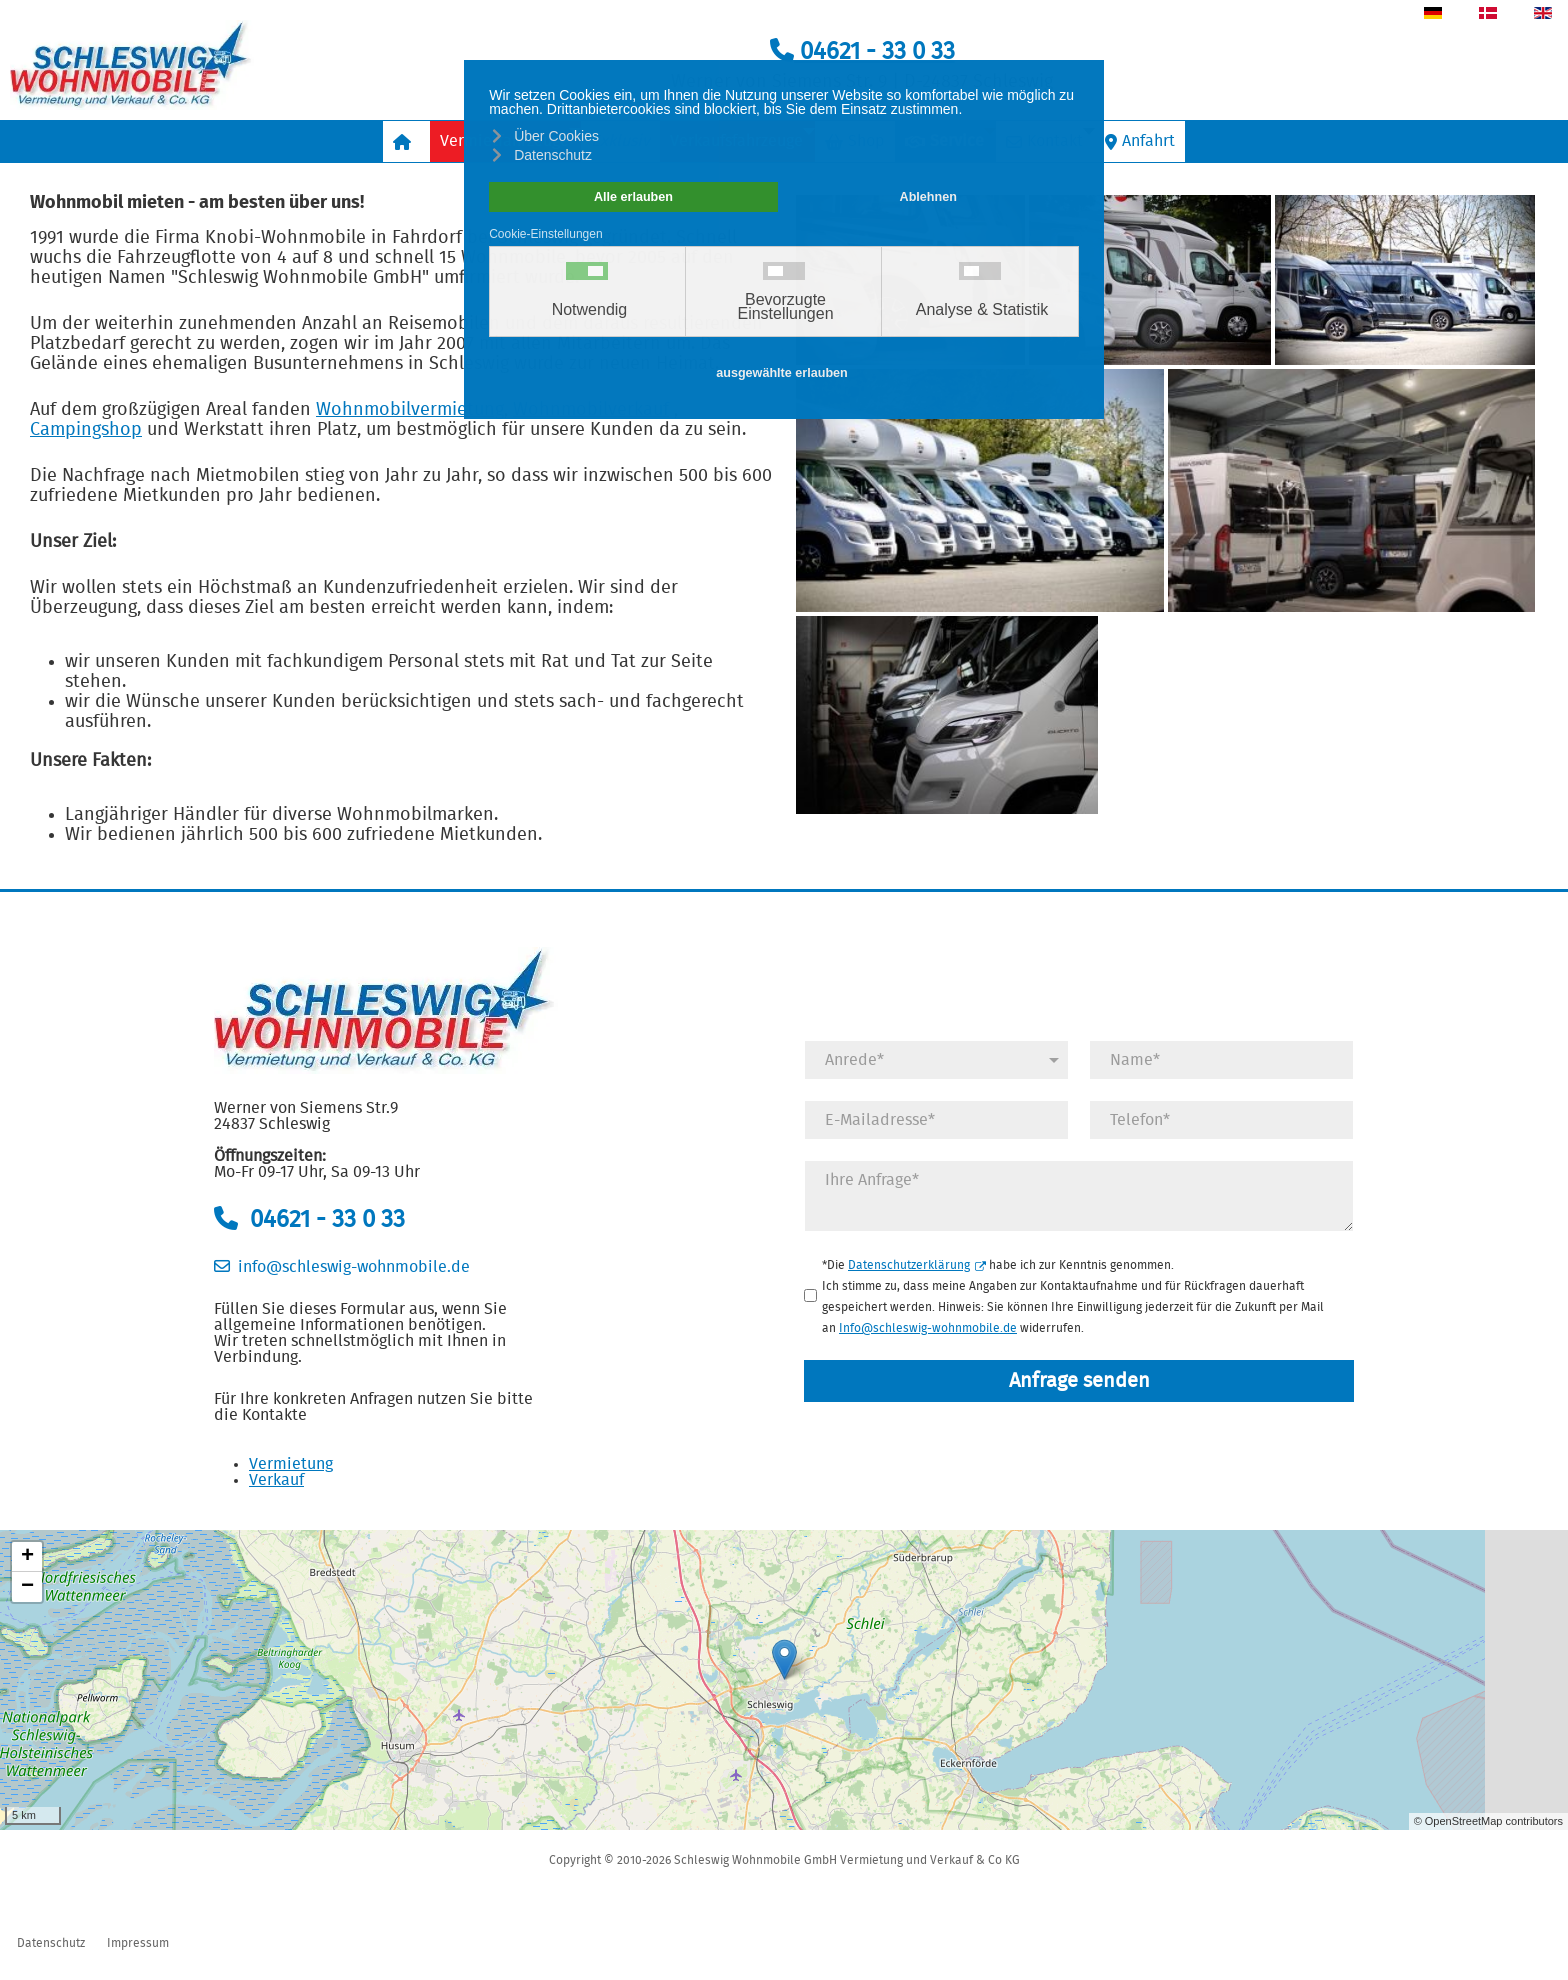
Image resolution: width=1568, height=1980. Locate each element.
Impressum (138, 1943)
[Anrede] (936, 1060)
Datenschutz (51, 1943)
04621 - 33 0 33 (862, 52)
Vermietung (291, 1464)
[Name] (1221, 1060)
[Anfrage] (1079, 1196)
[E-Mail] (936, 1120)
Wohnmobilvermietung (410, 410)
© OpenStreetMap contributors (1488, 1821)
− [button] (27, 1587)
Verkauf (276, 1480)
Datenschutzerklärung (917, 1265)
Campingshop (86, 430)
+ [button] (27, 1557)
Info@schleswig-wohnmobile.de (928, 1328)
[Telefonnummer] (1221, 1120)
